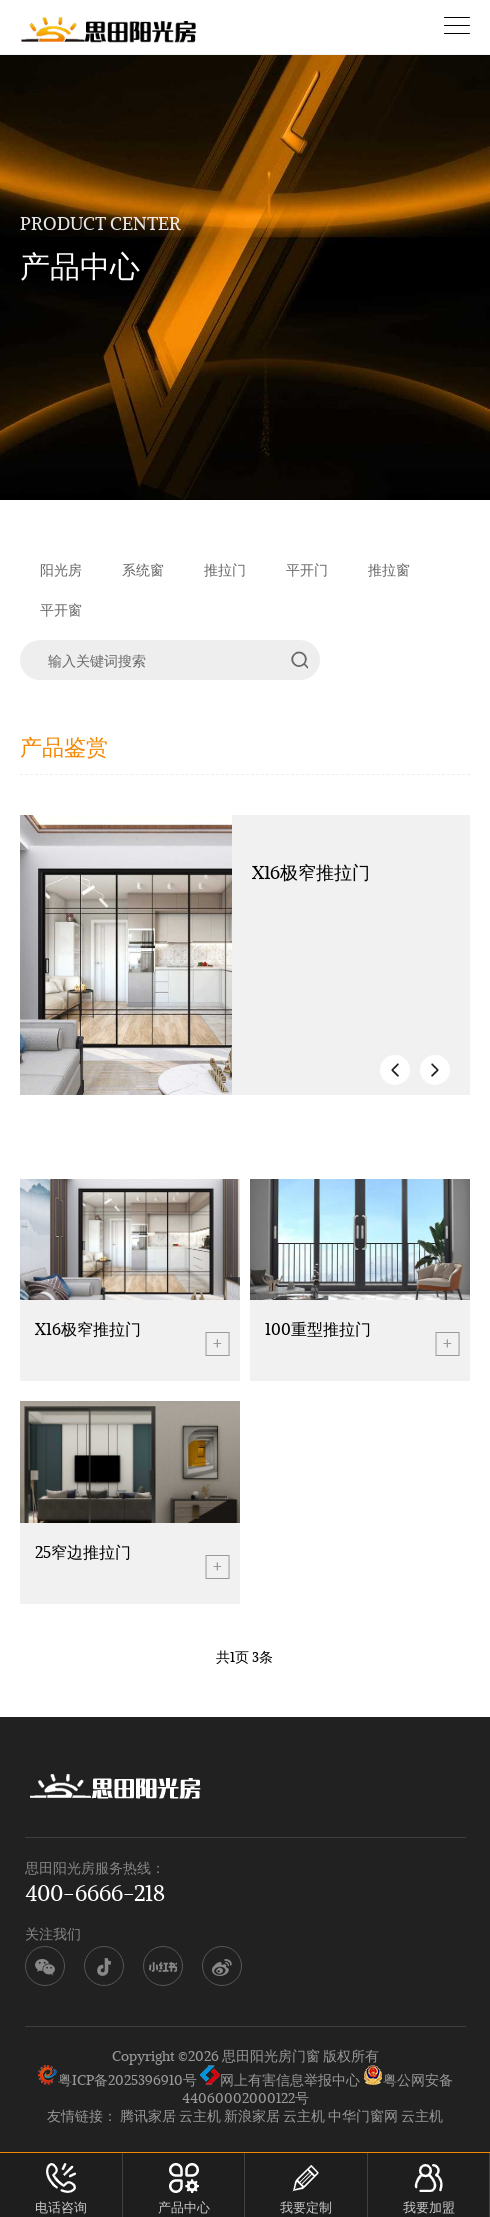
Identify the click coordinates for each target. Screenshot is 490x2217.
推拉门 (225, 569)
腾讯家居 (148, 2115)
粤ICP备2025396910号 (127, 2079)
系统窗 (143, 569)
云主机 (200, 2115)
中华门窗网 (363, 2115)
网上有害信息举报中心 (280, 2079)
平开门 (307, 569)
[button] (395, 1070)
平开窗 (61, 609)
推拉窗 (389, 569)
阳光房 (61, 569)
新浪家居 (252, 2115)
